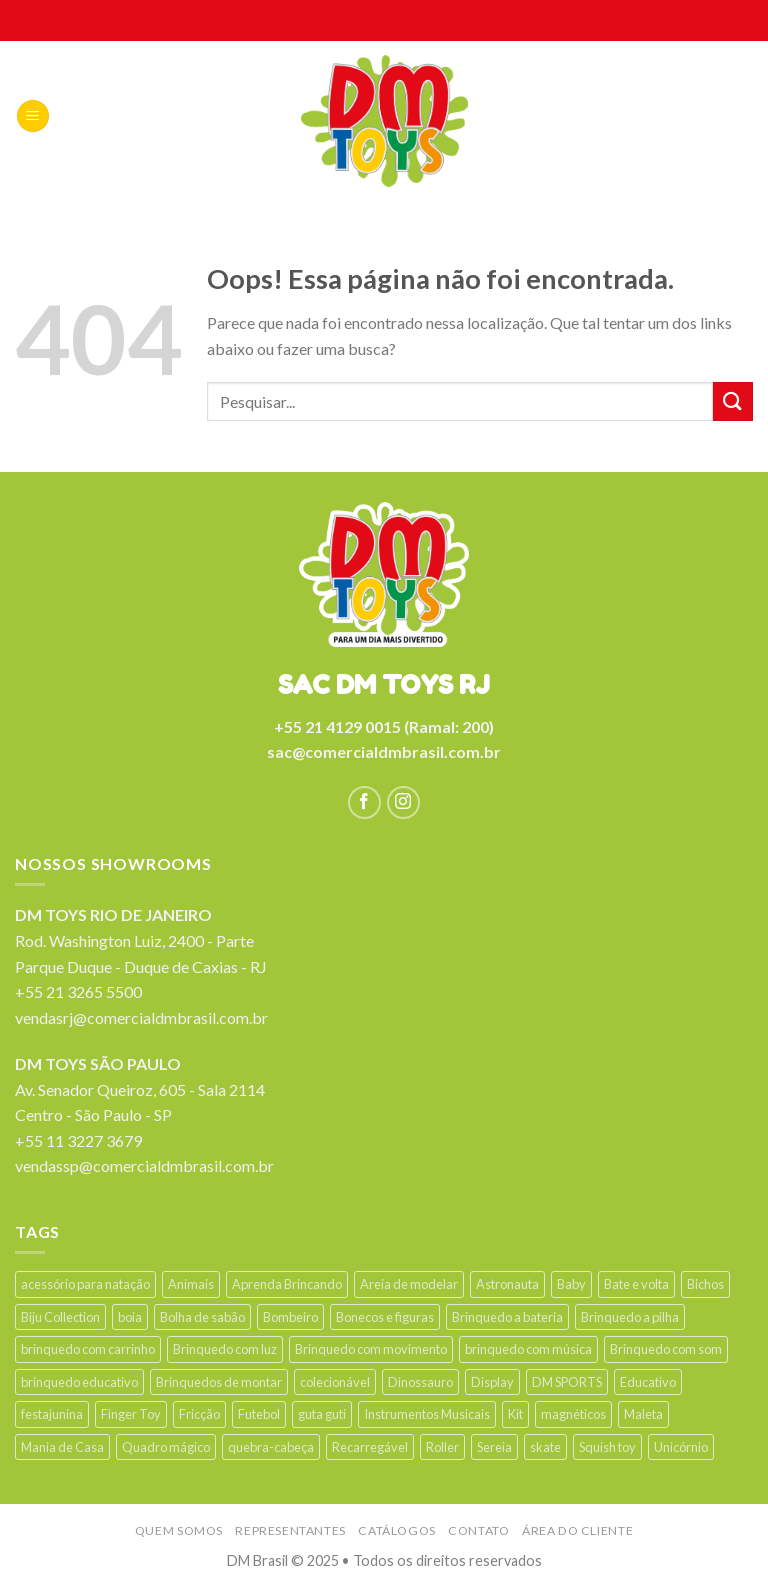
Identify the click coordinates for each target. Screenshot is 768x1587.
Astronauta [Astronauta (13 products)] (507, 1284)
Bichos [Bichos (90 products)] (705, 1284)
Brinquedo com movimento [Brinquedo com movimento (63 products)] (371, 1349)
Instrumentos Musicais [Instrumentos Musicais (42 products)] (427, 1414)
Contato (478, 1530)
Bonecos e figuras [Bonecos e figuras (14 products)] (385, 1317)
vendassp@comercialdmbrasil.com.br (144, 1165)
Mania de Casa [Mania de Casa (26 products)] (62, 1447)
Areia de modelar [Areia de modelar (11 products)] (409, 1284)
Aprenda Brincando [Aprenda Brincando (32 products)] (287, 1284)
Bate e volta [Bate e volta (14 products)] (636, 1284)
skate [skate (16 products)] (545, 1447)
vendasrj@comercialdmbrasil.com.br (141, 1017)
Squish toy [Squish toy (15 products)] (607, 1447)
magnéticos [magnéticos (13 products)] (573, 1414)
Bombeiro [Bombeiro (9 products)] (290, 1317)
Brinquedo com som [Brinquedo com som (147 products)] (666, 1349)
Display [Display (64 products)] (492, 1382)
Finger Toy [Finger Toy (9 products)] (131, 1414)
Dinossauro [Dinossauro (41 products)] (420, 1382)
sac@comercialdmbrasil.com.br (384, 751)
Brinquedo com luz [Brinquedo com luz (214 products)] (225, 1349)
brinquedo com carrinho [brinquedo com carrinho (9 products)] (88, 1349)
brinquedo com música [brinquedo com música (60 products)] (528, 1349)
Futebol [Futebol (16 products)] (259, 1414)
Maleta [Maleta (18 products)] (643, 1414)
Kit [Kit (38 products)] (515, 1414)
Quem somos (179, 1530)
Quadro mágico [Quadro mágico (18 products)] (166, 1447)
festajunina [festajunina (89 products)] (52, 1414)
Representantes (290, 1530)
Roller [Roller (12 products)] (442, 1447)
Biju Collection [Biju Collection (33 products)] (60, 1317)
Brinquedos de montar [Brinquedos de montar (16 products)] (219, 1382)
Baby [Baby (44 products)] (571, 1284)
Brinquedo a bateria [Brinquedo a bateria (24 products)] (507, 1317)
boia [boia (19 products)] (130, 1317)
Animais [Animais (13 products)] (191, 1284)
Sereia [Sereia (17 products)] (494, 1447)
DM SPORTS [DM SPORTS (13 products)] (567, 1382)
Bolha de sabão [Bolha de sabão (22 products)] (202, 1317)
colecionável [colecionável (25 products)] (335, 1382)
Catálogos (397, 1530)
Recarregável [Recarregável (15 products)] (370, 1447)
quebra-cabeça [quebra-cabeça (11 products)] (271, 1447)
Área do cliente (577, 1530)
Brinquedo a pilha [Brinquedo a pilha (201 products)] (630, 1317)
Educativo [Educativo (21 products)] (648, 1382)
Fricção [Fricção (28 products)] (199, 1414)
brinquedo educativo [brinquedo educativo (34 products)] (79, 1382)
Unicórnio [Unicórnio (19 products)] (681, 1447)
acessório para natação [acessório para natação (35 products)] (85, 1284)
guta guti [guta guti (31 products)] (322, 1414)
